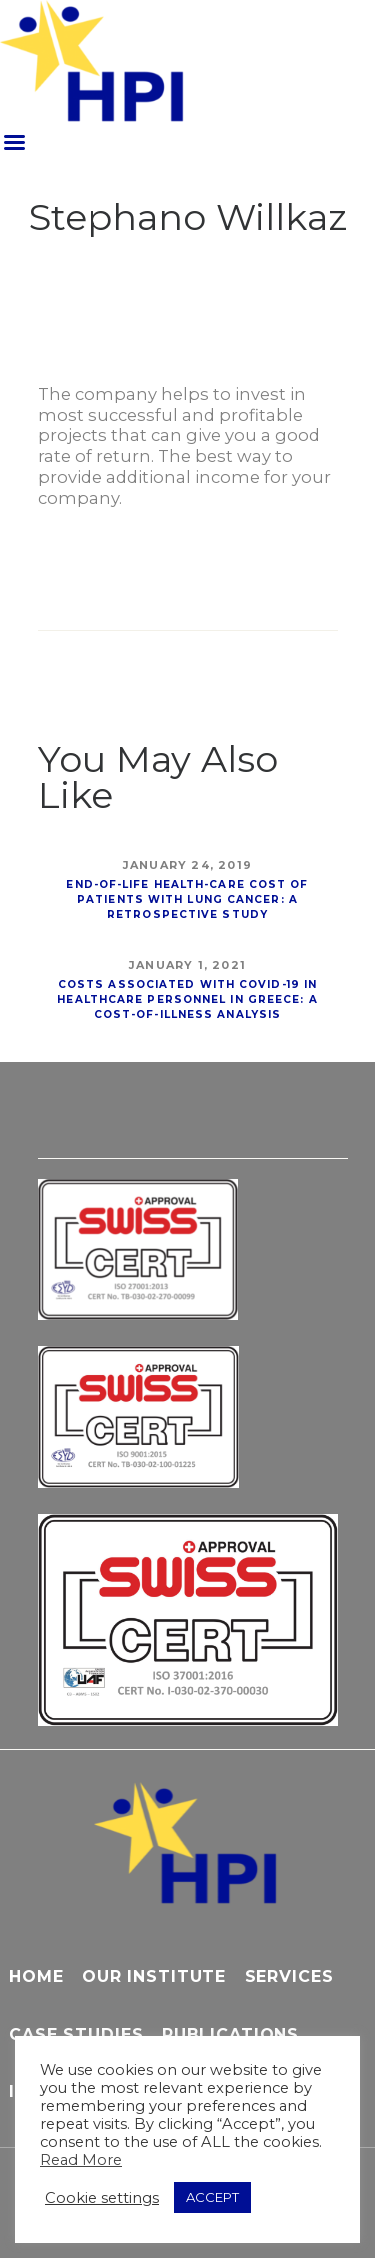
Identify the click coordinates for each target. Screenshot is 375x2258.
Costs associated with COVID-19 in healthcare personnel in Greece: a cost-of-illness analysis (187, 999)
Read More (81, 2160)
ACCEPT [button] (212, 2197)
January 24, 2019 (187, 865)
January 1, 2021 (187, 965)
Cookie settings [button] (102, 2198)
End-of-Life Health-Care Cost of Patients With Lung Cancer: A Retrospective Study (187, 899)
